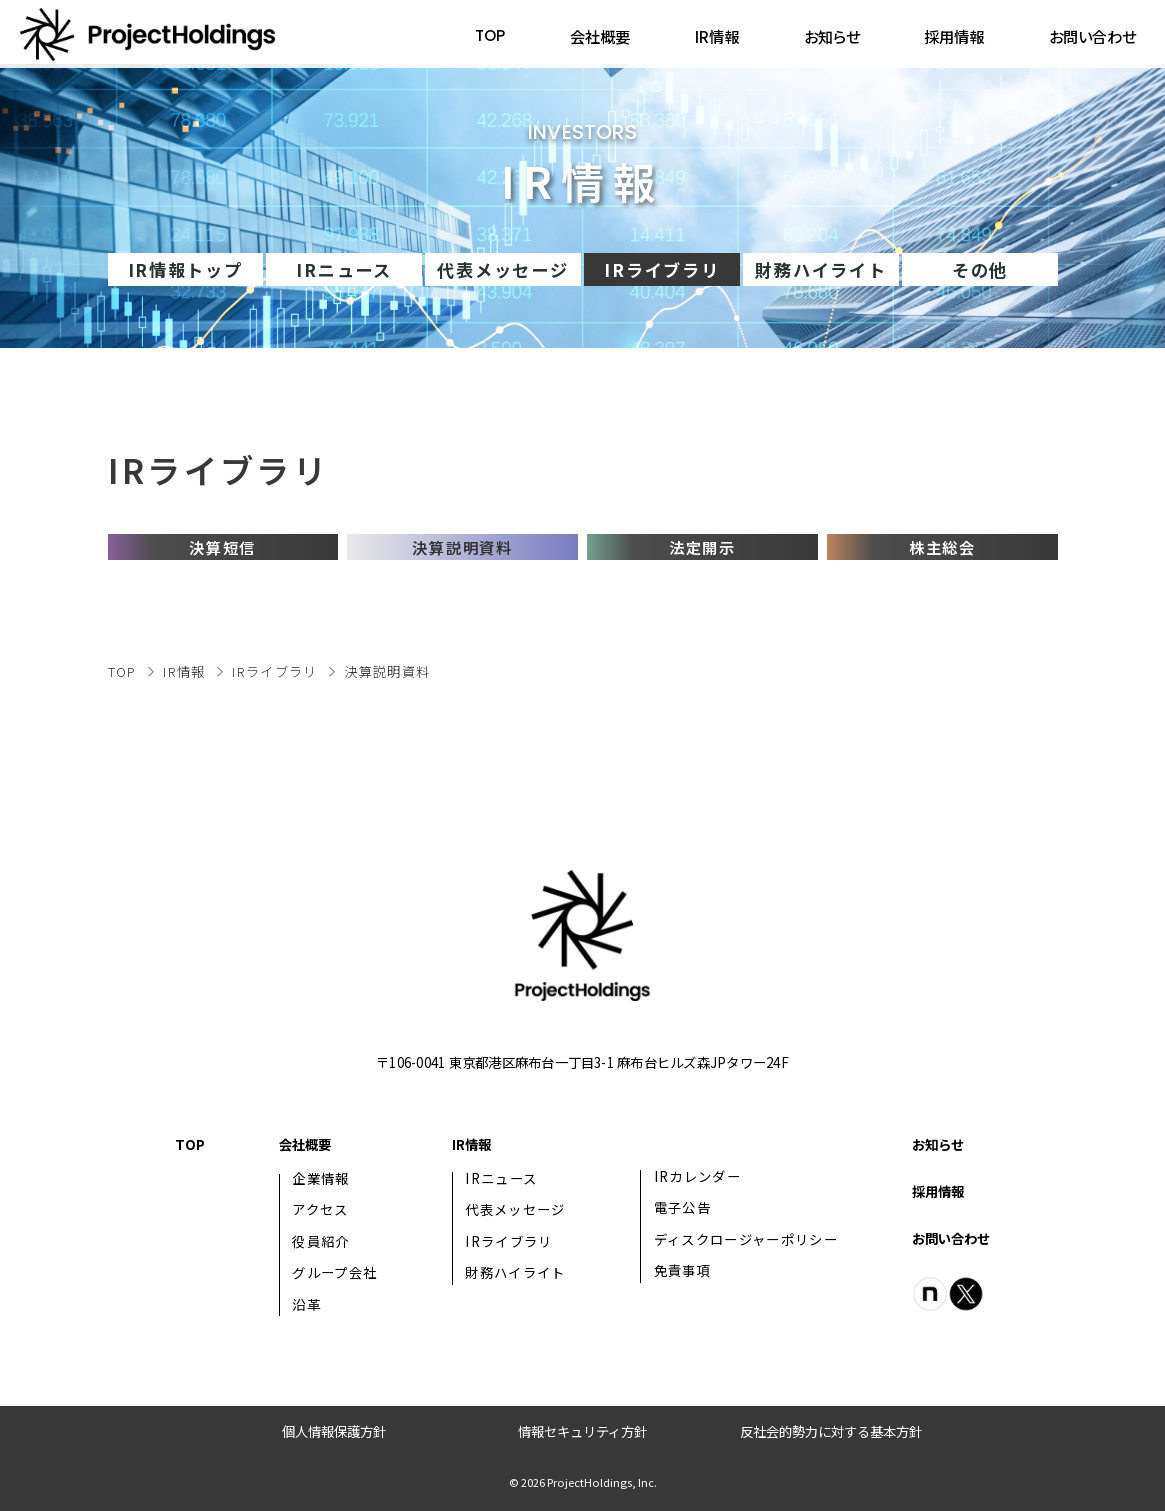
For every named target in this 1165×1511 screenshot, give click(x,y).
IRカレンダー (697, 1176)
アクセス (320, 1209)
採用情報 (954, 36)
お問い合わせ (1092, 36)
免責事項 (683, 1270)
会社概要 (600, 36)
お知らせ (832, 36)
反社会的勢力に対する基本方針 (831, 1431)
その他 (980, 269)
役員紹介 (320, 1241)
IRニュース (343, 269)
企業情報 (320, 1178)
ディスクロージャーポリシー (746, 1239)
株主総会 (942, 547)
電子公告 (682, 1207)
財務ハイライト (820, 269)
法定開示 (702, 547)
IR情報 (717, 36)
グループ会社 (334, 1272)
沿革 (306, 1304)
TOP (490, 35)
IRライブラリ (274, 671)
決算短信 (222, 547)
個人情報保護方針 (334, 1431)
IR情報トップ (185, 269)
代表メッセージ (502, 269)
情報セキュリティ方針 (582, 1431)
